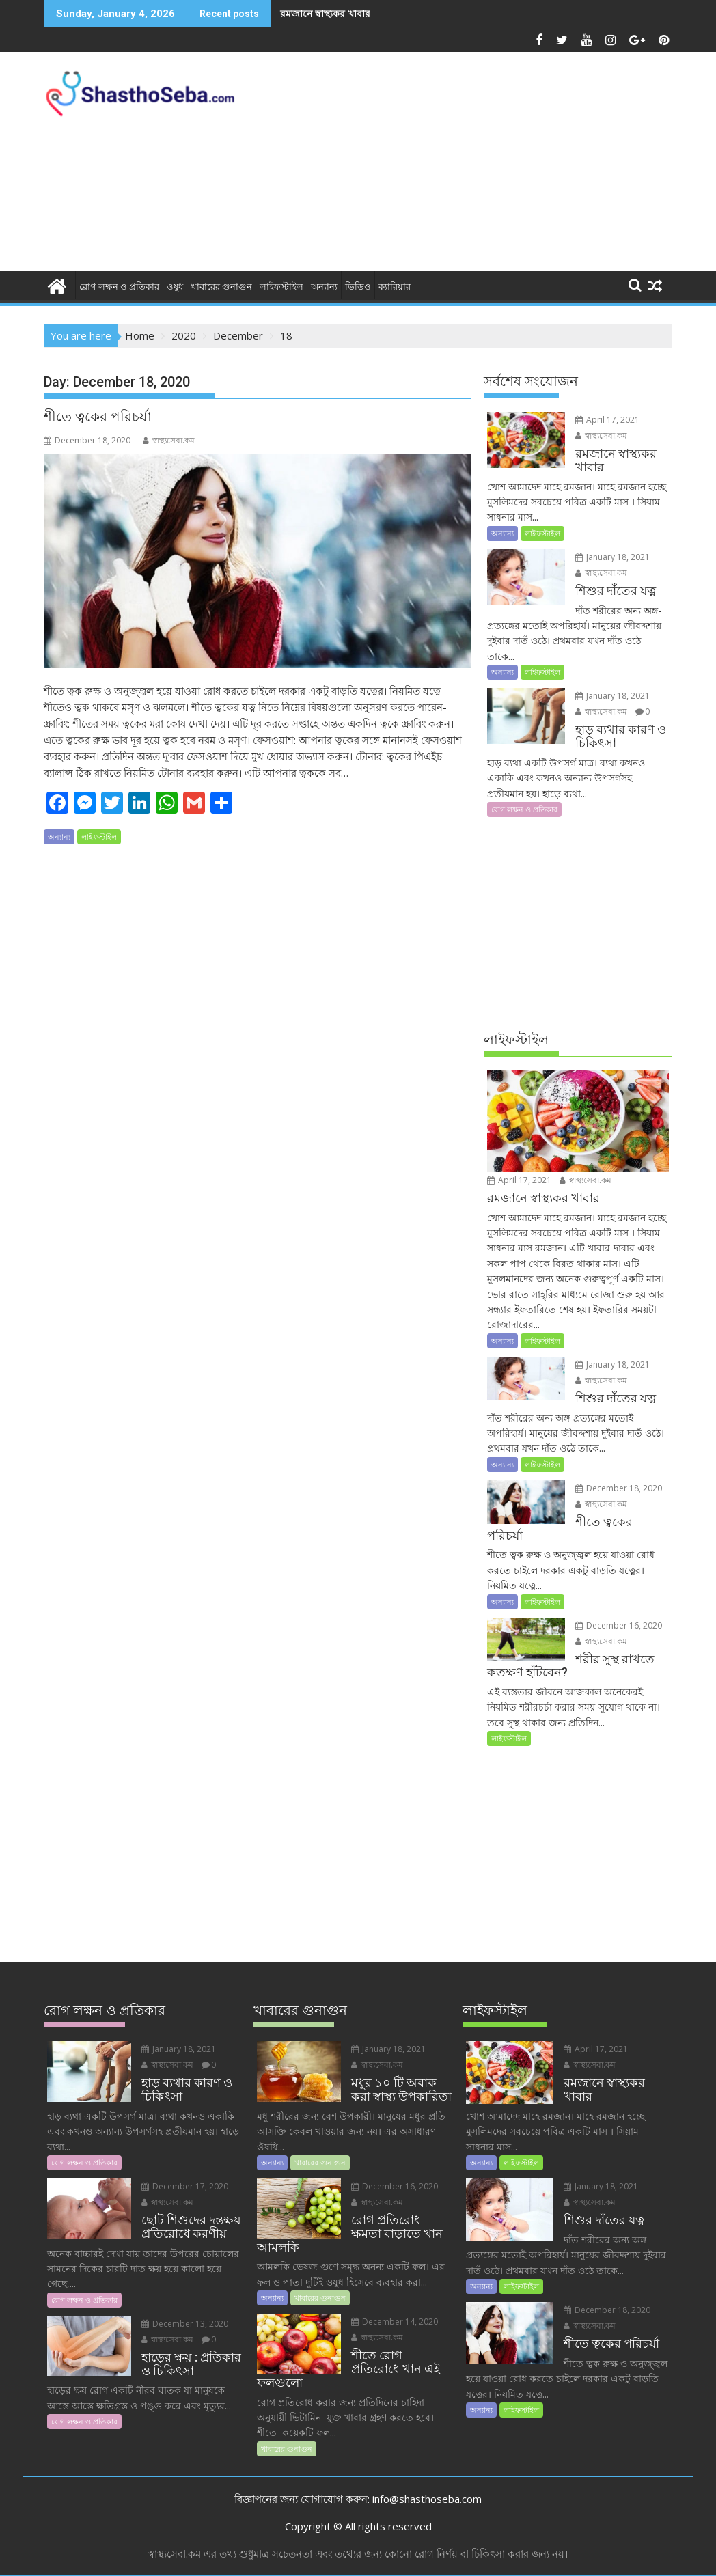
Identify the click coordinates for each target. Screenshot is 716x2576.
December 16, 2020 (618, 1625)
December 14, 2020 (394, 2321)
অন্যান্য (324, 286)
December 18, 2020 (618, 1488)
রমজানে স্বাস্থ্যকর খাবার (325, 13)
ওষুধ (175, 286)
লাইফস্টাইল (281, 286)
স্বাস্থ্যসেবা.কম (169, 440)
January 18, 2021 (612, 557)
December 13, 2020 (184, 2323)
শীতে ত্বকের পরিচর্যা (98, 416)
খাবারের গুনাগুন (221, 286)
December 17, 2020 (184, 2186)
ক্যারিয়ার (394, 286)
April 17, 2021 (607, 420)
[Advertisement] (480, 164)
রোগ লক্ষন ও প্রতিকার (119, 286)
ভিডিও (358, 286)
